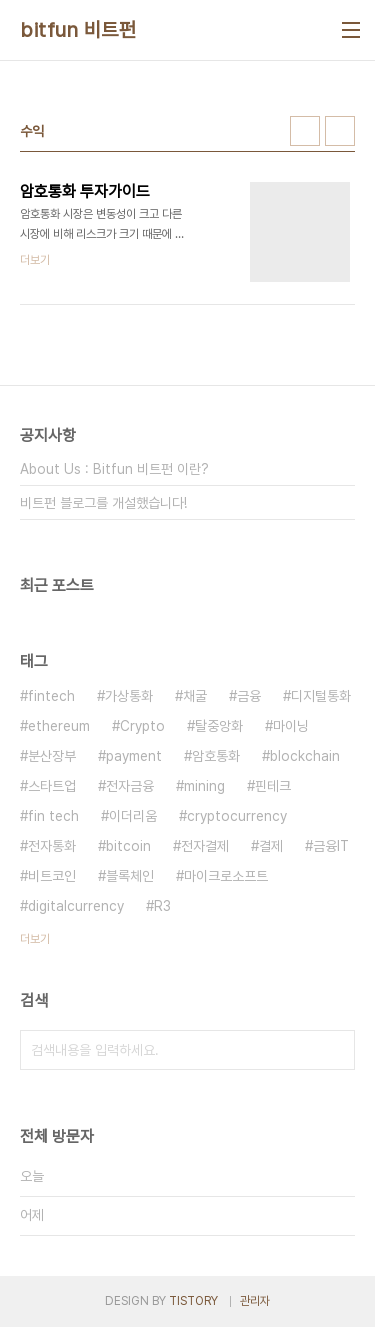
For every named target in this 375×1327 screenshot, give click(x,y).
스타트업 (52, 786)
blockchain (305, 756)
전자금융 (130, 786)
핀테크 (273, 786)
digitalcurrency (76, 906)
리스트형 (340, 131)
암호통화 (216, 756)
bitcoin (128, 846)
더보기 (35, 939)
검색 (335, 1050)
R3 (162, 906)
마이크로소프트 (226, 876)
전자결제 (205, 846)
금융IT (331, 846)
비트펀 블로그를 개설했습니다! (103, 503)
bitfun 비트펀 (78, 30)
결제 (271, 846)
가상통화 (129, 696)
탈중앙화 (219, 726)
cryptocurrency (237, 816)
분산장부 (52, 756)
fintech (51, 696)
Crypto (142, 726)
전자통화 (52, 846)
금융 (249, 696)
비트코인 (52, 876)
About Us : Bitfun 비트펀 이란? (114, 469)
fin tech (53, 816)
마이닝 (291, 726)
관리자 (255, 1301)
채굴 (195, 696)
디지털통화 (321, 696)
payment (134, 756)
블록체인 (130, 876)
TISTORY (193, 1301)
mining (204, 786)
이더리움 (133, 816)
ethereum (59, 726)
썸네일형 (305, 131)
